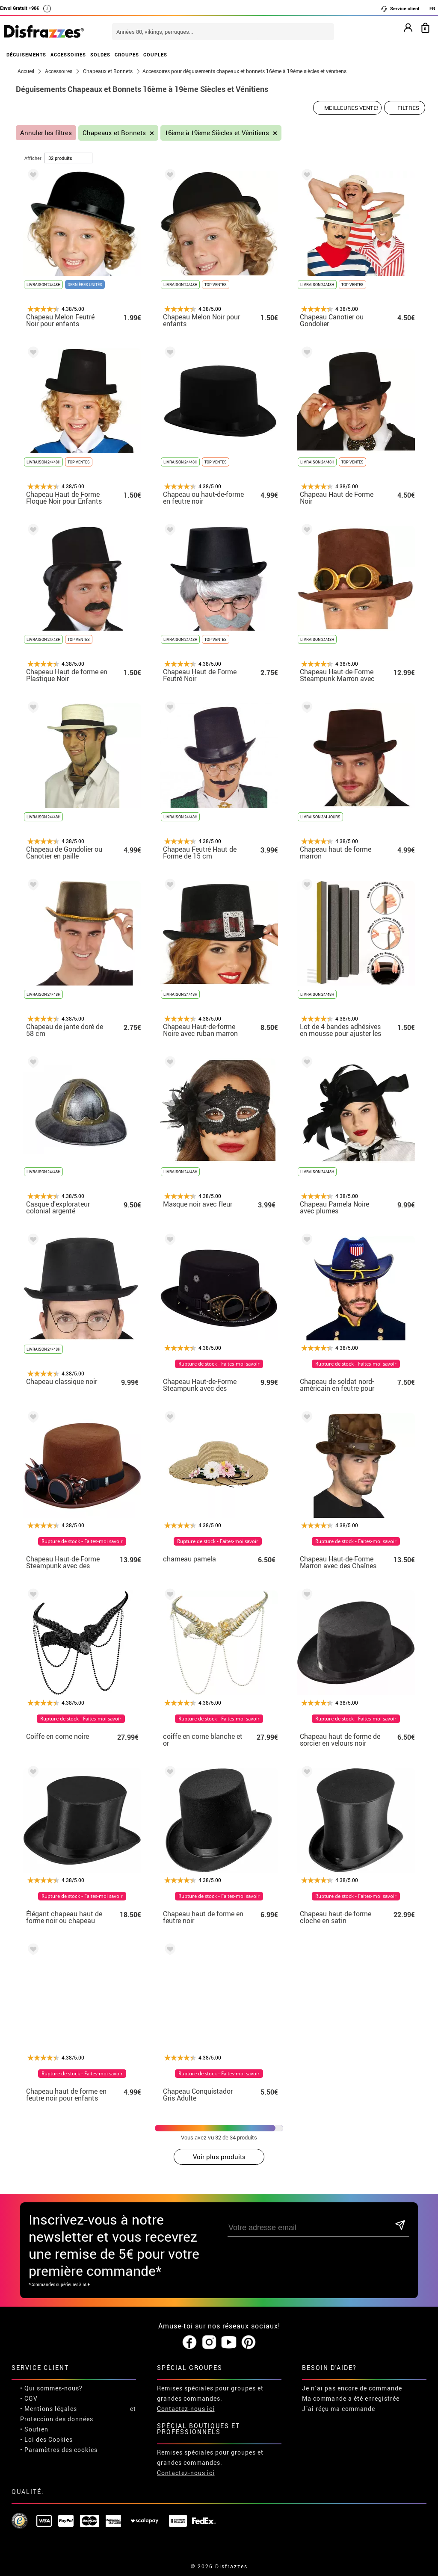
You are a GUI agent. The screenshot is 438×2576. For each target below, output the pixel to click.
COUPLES (155, 54)
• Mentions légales (48, 2409)
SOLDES (100, 54)
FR (432, 8)
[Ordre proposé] (347, 108)
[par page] (68, 158)
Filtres (408, 108)
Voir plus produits (219, 2156)
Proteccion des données (56, 2419)
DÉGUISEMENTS (26, 54)
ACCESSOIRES (68, 54)
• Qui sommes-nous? (51, 2388)
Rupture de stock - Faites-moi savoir (219, 1364)
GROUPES (127, 54)
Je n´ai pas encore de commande (352, 2388)
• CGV (29, 2398)
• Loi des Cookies (46, 2439)
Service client (400, 8)
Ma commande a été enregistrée (351, 2398)
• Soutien (34, 2429)
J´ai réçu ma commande (338, 2409)
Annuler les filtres (46, 133)
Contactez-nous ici (186, 2409)
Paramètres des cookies (61, 2450)
